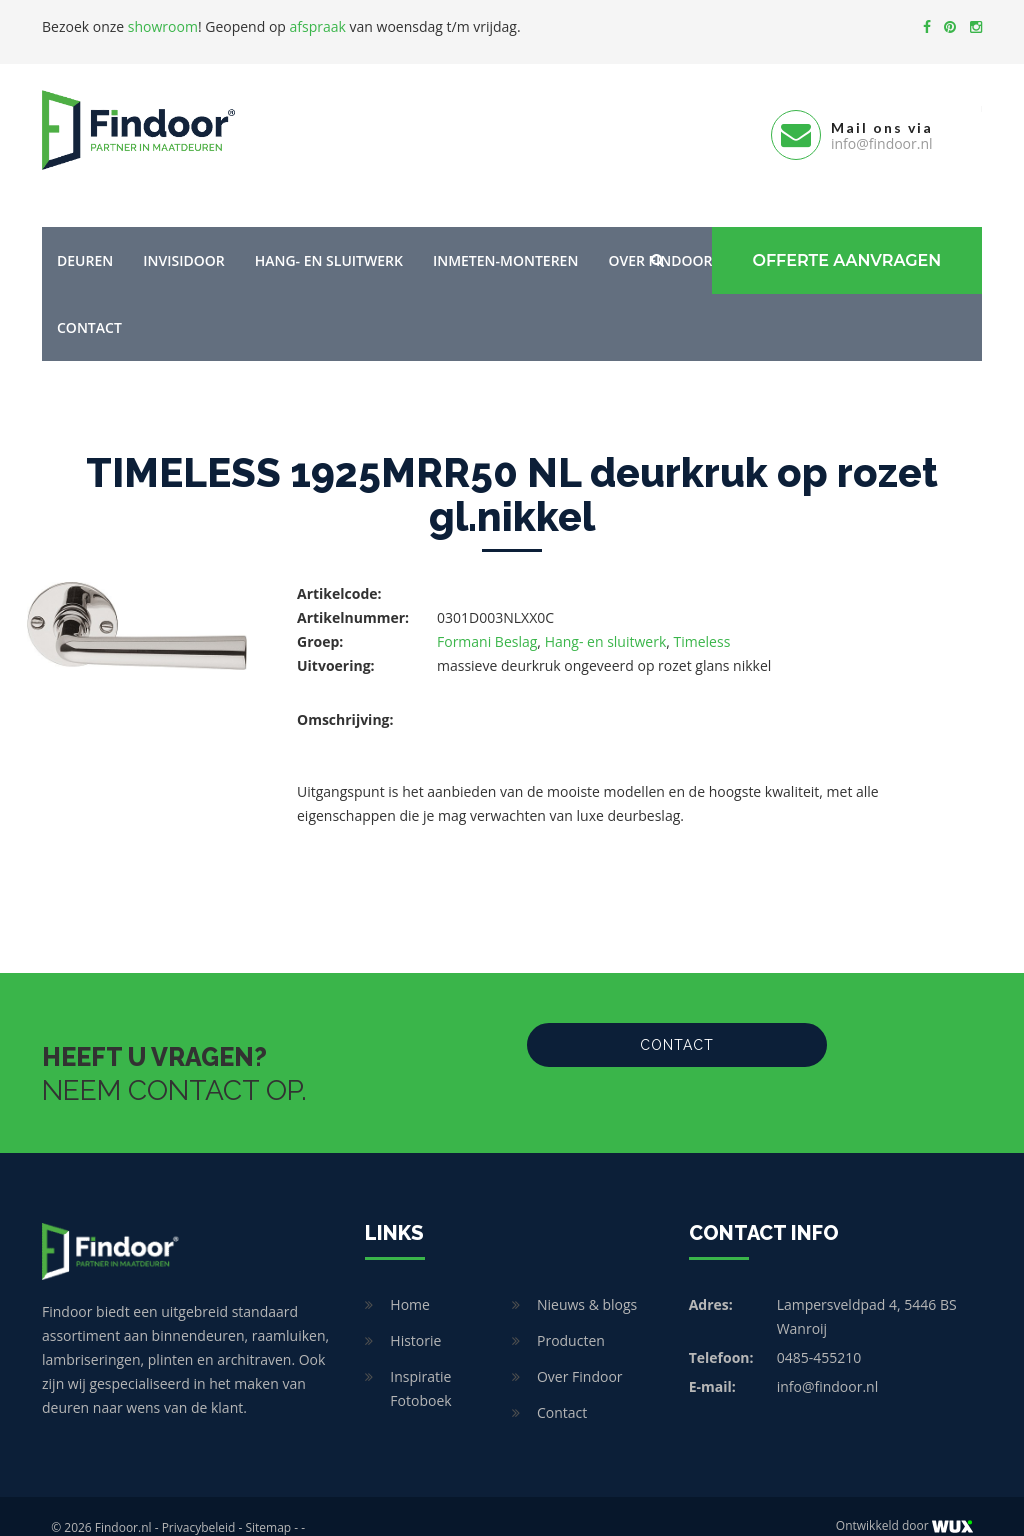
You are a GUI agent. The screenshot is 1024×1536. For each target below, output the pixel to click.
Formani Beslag (487, 618)
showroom (163, 26)
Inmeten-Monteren (505, 237)
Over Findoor (580, 1353)
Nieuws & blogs (587, 1281)
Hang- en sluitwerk (329, 237)
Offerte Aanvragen (837, 237)
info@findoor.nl (828, 1363)
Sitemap (268, 1504)
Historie (415, 1317)
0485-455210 (819, 1334)
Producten (571, 1317)
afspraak (318, 26)
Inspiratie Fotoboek (420, 1365)
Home (410, 1281)
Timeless (702, 618)
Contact (89, 304)
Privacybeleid (199, 1504)
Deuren (85, 237)
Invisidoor (183, 237)
